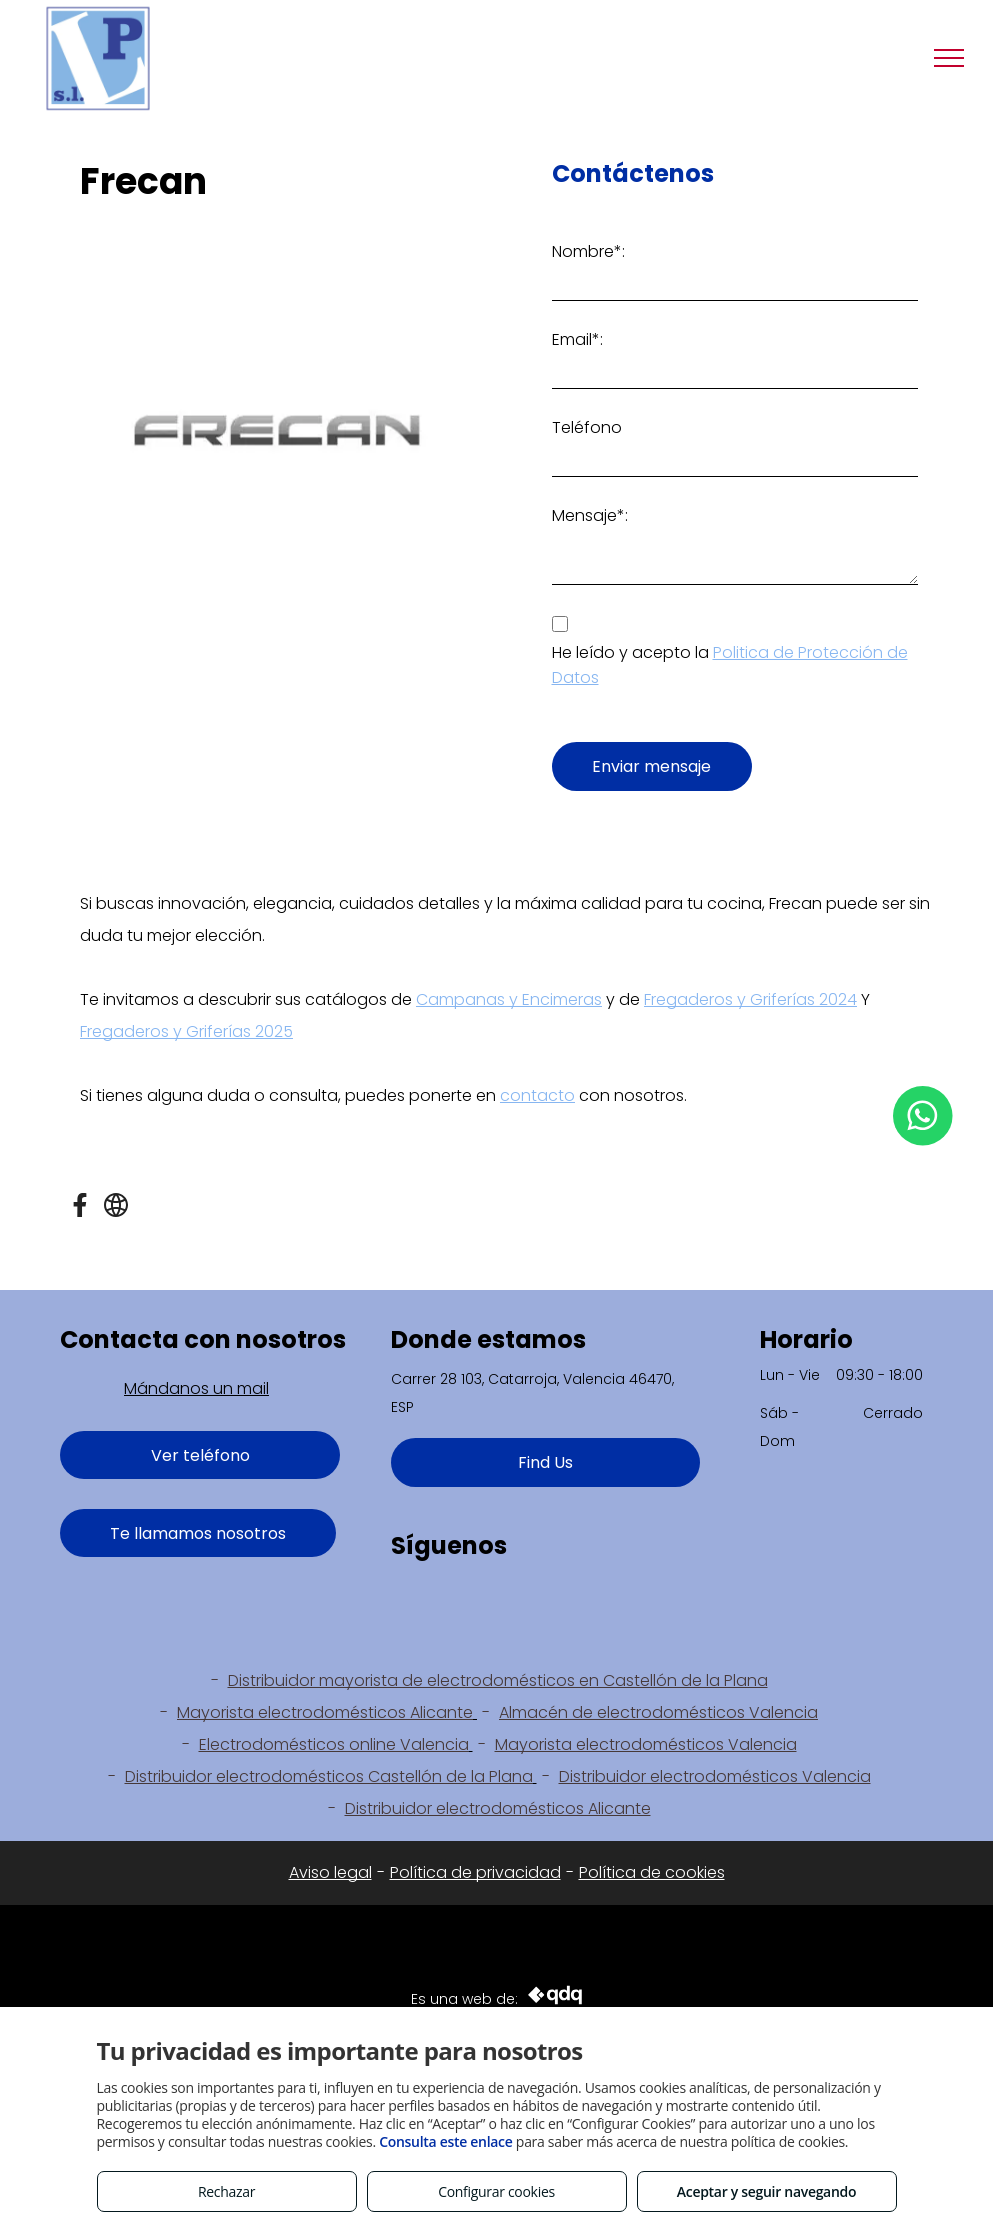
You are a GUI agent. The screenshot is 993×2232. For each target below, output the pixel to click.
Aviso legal (330, 1872)
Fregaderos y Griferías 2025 (186, 1031)
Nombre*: (588, 251)
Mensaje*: (590, 515)
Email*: (577, 339)
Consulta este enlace (445, 2141)
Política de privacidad (475, 1872)
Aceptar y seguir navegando (766, 2191)
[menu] (949, 58)
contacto (537, 1095)
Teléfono (587, 427)
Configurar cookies (496, 2191)
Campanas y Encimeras (509, 999)
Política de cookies (652, 1872)
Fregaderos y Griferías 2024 (750, 999)
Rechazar (226, 2191)
